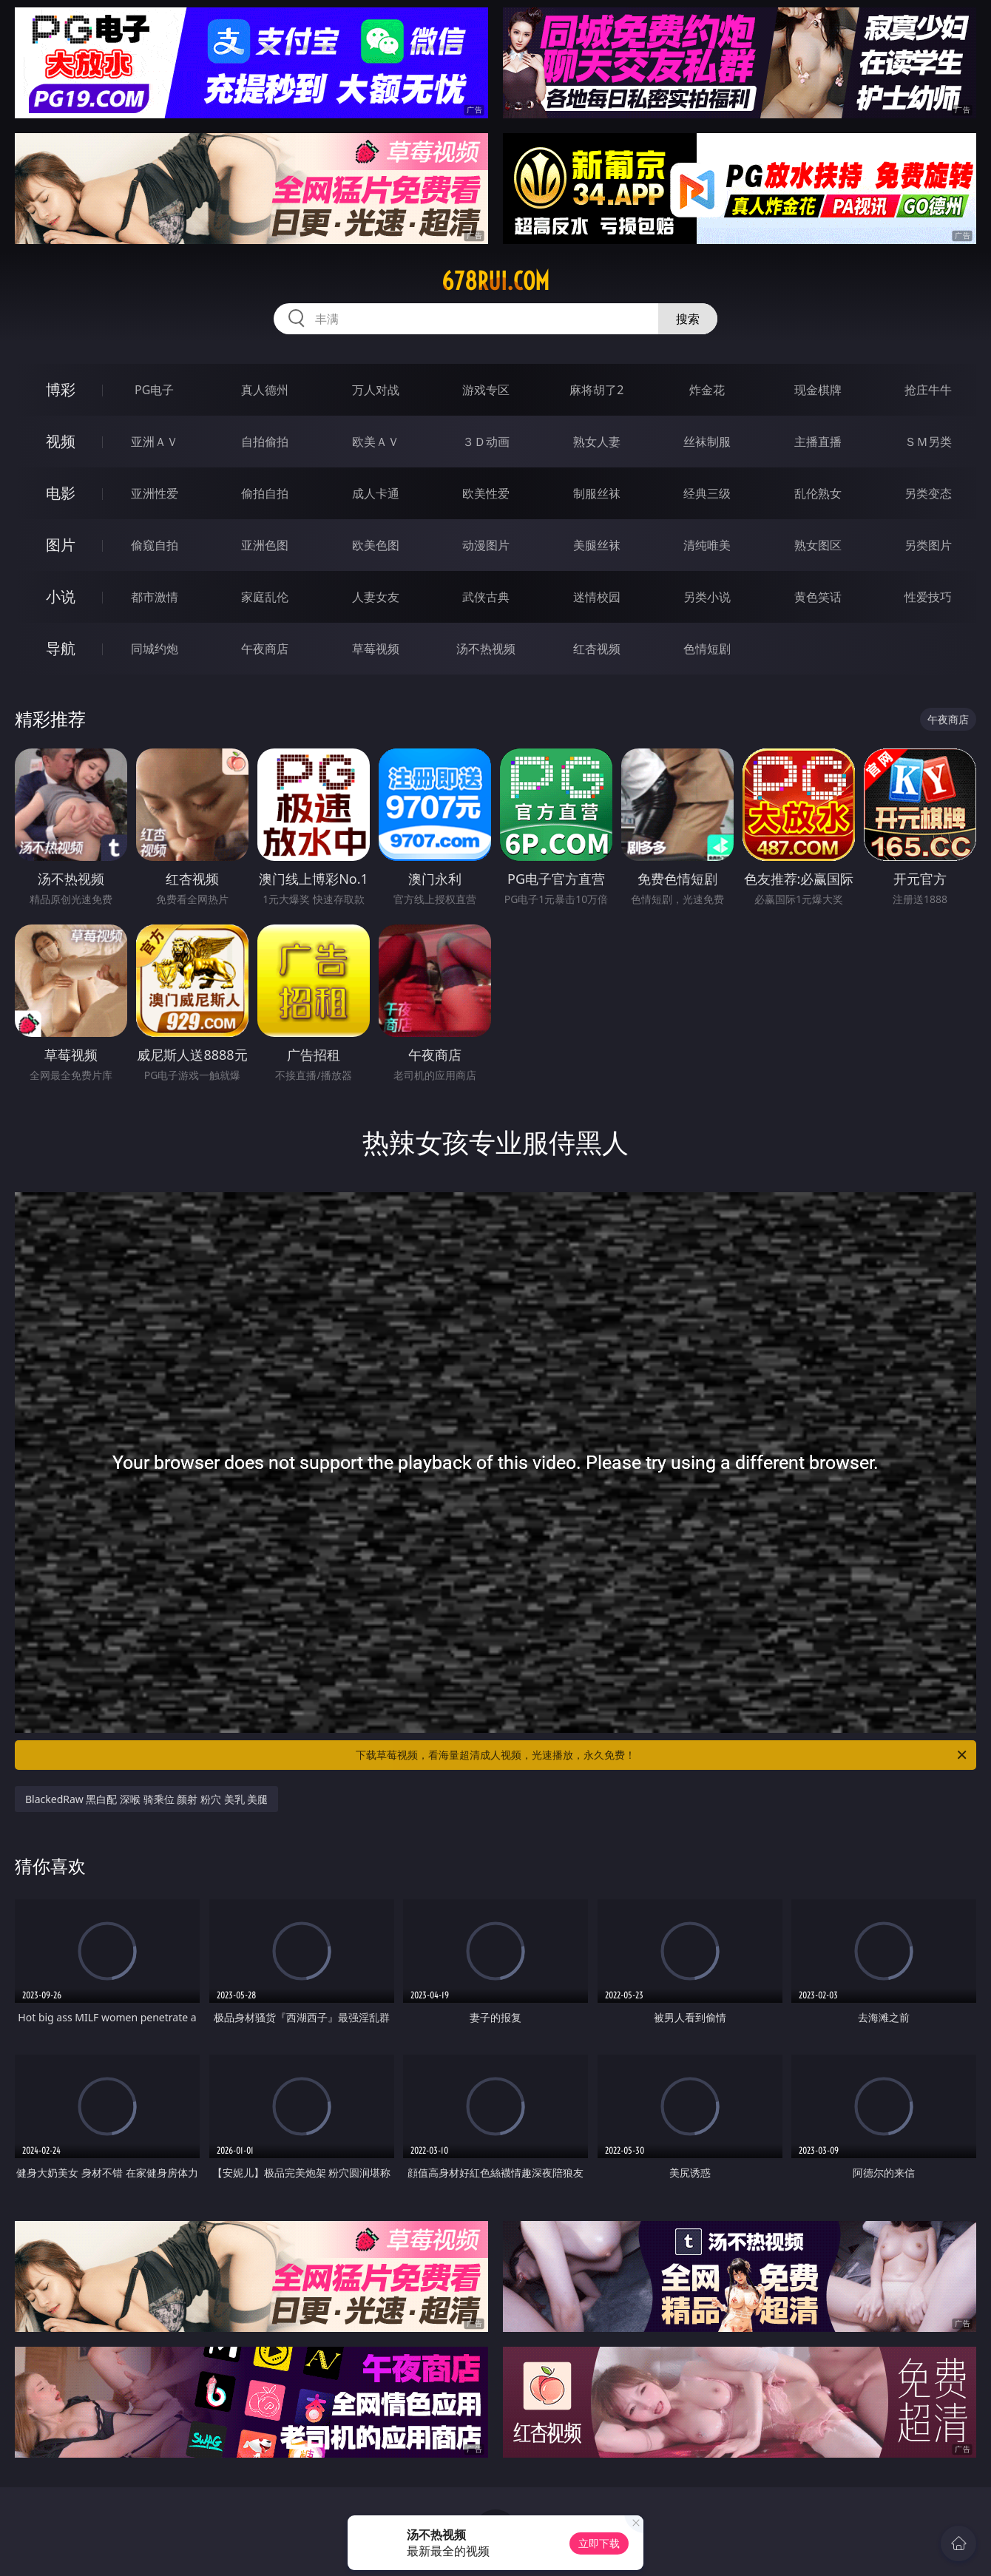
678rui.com (495, 281)
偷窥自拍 (154, 545)
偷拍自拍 (264, 493)
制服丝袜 (596, 493)
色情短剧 (707, 648)
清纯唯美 (707, 545)
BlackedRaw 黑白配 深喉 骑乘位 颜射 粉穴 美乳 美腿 (146, 1799)
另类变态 (928, 493)
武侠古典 (486, 597)
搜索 (688, 319)
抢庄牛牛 (928, 390)
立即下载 (599, 2543)
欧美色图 (375, 545)
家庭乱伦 (264, 597)
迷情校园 (596, 597)
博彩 (60, 389)
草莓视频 (375, 648)
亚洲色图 (264, 545)
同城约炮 (154, 648)
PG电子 (154, 390)
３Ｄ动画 (486, 441)
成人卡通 (375, 493)
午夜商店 (264, 648)
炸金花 (707, 390)
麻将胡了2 (596, 390)
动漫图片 (486, 545)
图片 (60, 545)
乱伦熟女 (818, 493)
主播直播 (818, 441)
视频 (60, 441)
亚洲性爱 (154, 493)
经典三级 (707, 493)
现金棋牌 (818, 390)
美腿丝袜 (596, 545)
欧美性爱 (486, 493)
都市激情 (154, 597)
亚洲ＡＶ (154, 441)
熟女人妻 (596, 441)
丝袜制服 (707, 441)
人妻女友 (375, 597)
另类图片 (928, 545)
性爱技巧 (928, 597)
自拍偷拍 (264, 441)
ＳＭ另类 (928, 441)
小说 (60, 596)
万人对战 (375, 390)
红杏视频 (596, 648)
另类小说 (707, 597)
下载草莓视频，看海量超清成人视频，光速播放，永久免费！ (662, 1755)
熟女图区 (818, 545)
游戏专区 (486, 390)
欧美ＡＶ (375, 441)
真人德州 (264, 390)
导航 (60, 648)
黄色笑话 (818, 597)
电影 (60, 493)
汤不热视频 (485, 648)
